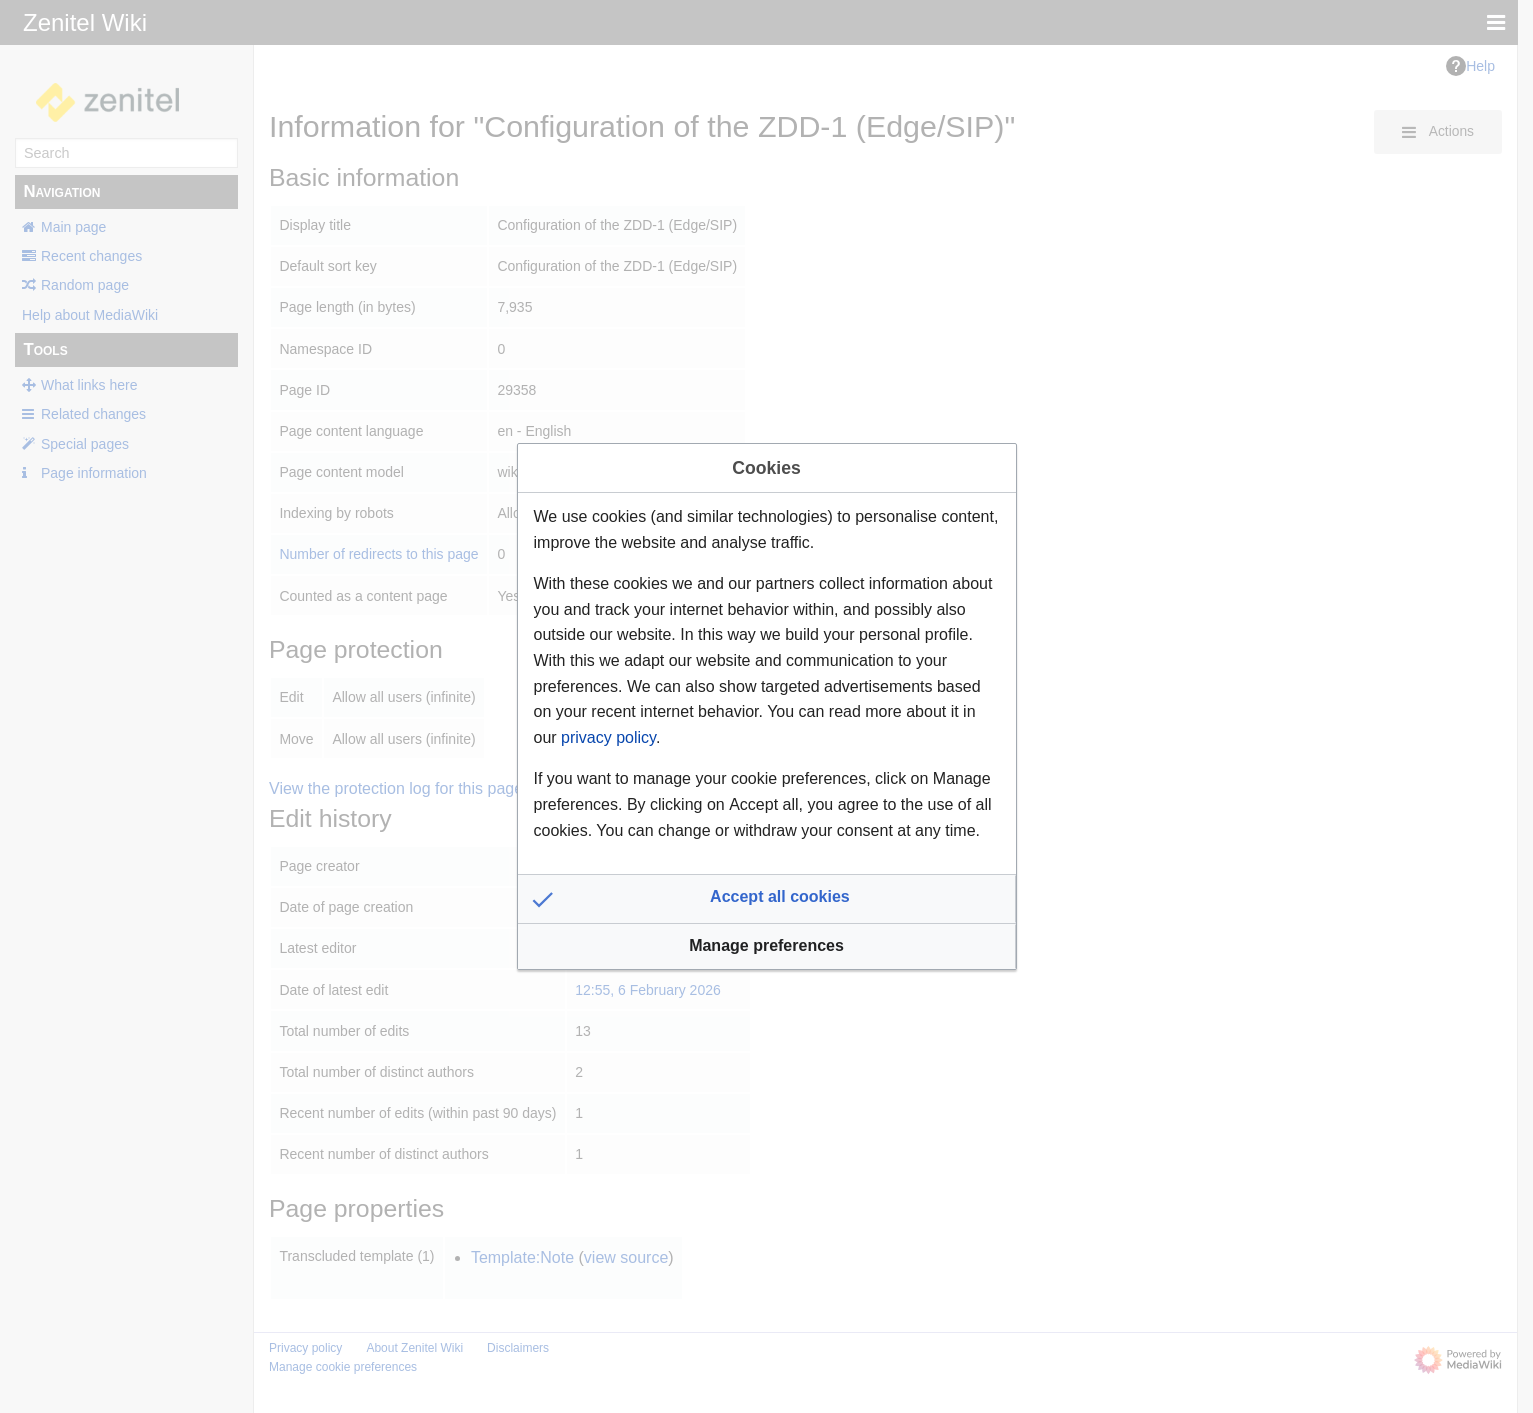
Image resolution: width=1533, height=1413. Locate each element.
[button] (767, 899)
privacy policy (608, 737)
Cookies (766, 468)
